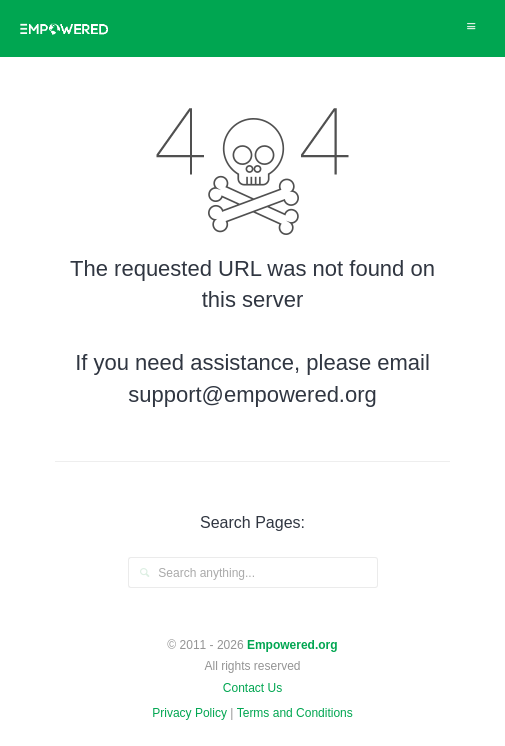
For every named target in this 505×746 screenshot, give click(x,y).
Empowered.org (292, 645)
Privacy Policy (189, 713)
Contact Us (252, 688)
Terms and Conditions (295, 713)
